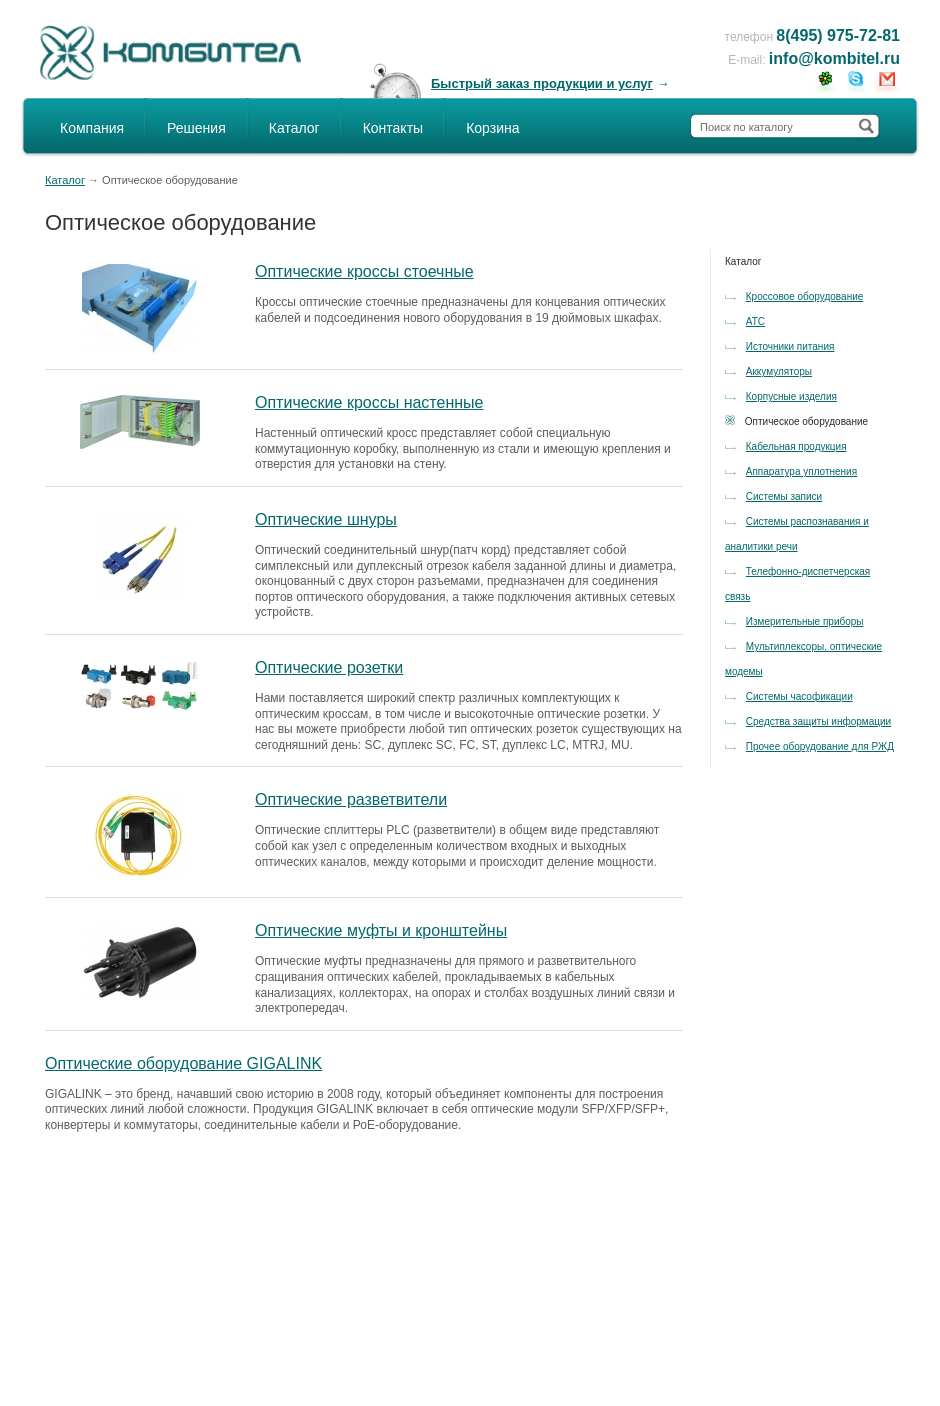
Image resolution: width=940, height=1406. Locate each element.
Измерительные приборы (805, 621)
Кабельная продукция (796, 446)
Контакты (393, 128)
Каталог (294, 128)
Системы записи (784, 496)
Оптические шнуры (326, 519)
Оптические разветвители (351, 799)
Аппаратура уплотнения (801, 471)
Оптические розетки (329, 667)
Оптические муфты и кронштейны (381, 930)
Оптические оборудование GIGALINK (183, 1063)
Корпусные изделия (791, 396)
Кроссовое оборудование (805, 296)
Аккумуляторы (779, 371)
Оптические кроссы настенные (369, 402)
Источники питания (790, 346)
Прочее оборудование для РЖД (820, 746)
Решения (196, 128)
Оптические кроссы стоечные (364, 271)
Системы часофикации (799, 696)
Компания (92, 128)
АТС (755, 321)
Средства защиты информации (818, 721)
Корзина (492, 128)
